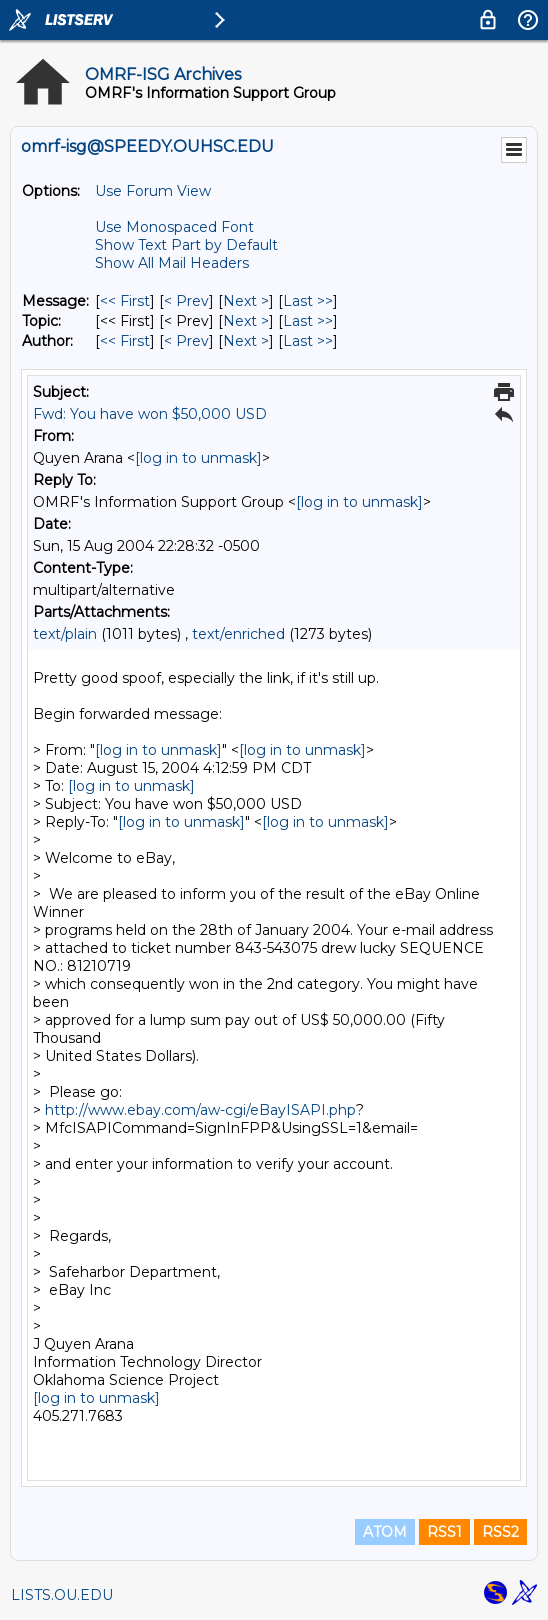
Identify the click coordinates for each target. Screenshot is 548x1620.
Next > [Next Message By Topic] (246, 321)
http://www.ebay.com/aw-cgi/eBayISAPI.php (200, 1110)
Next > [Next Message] (246, 301)
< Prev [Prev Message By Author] (186, 341)
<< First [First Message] (125, 301)
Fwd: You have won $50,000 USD (150, 414)
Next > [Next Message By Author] (246, 341)
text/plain (65, 634)
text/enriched (238, 634)
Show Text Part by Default (186, 245)
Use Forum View (153, 191)
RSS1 (444, 1532)
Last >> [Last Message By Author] (308, 341)
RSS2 (500, 1532)
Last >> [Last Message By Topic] (308, 321)
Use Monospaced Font (174, 227)
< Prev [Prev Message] (186, 301)
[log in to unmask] (198, 458)
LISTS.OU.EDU (62, 1595)
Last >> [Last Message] (308, 301)
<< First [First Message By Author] (125, 341)
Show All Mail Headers (172, 263)
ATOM (385, 1532)
